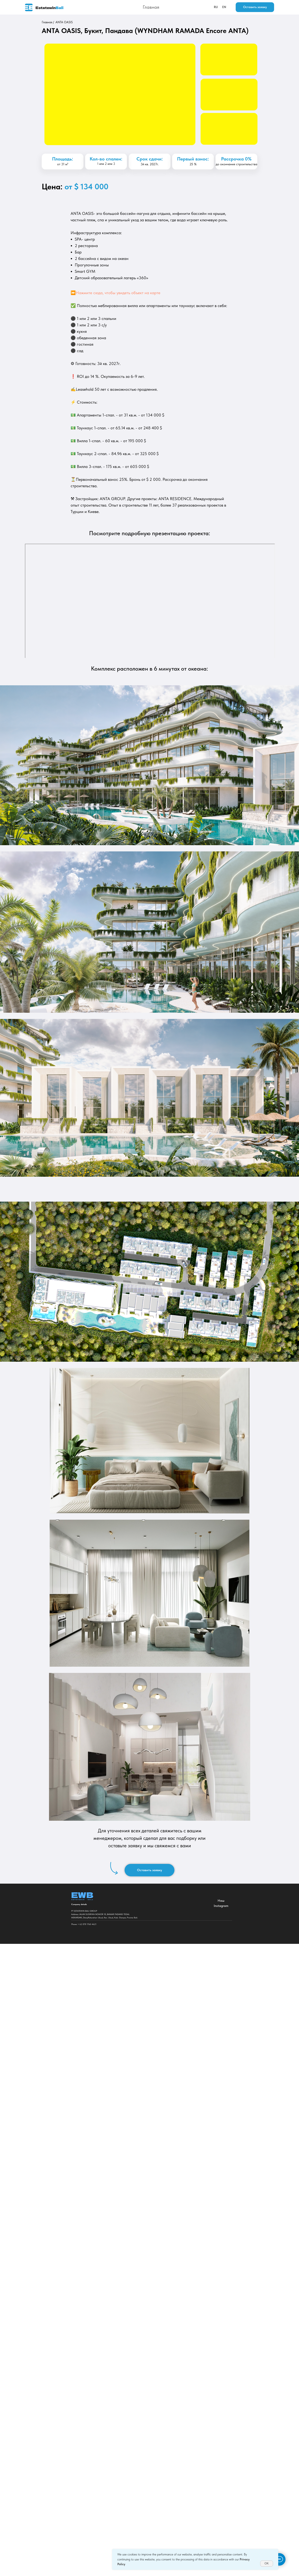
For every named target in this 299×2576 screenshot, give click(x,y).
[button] (255, 7)
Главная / (48, 22)
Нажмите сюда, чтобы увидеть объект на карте (118, 292)
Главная (151, 7)
